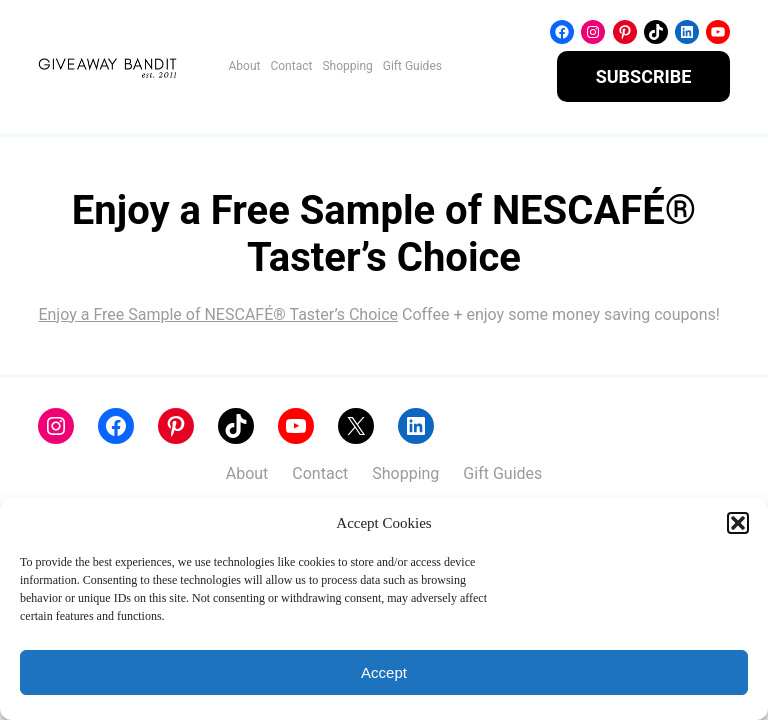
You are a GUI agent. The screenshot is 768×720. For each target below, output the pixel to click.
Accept (384, 672)
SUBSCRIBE (644, 76)
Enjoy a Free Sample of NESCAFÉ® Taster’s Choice (218, 314)
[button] (738, 523)
